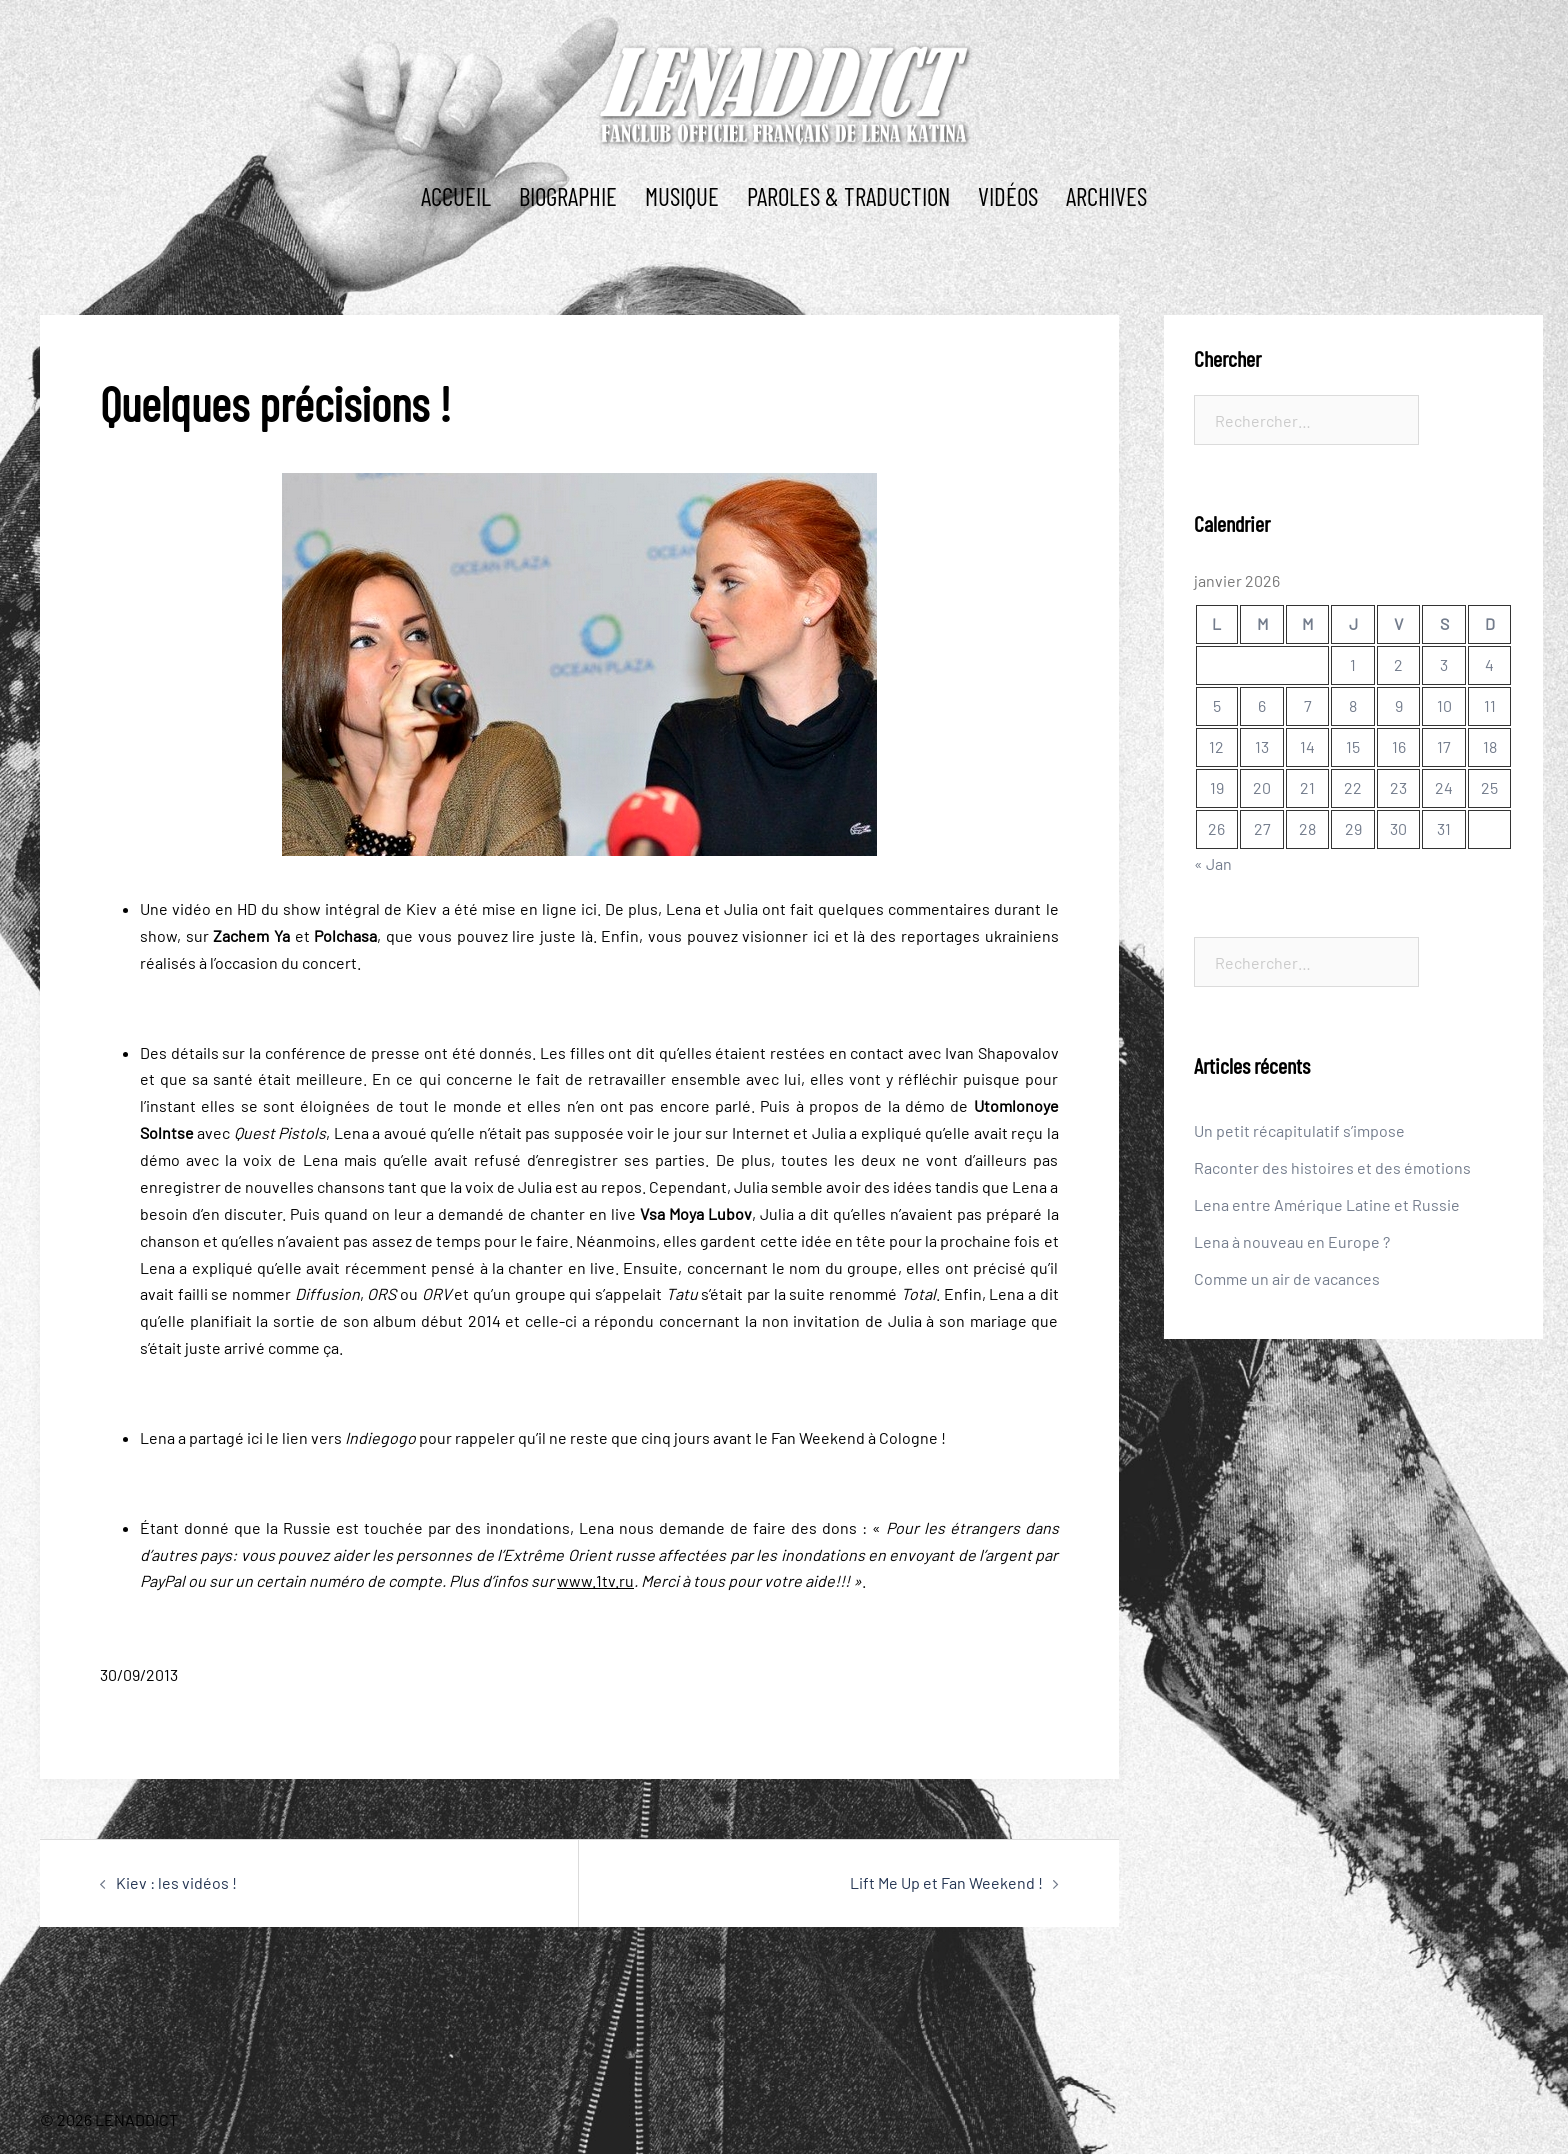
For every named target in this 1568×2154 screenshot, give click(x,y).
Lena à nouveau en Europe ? (1292, 1241)
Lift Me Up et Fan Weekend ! (946, 1882)
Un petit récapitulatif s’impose (1299, 1130)
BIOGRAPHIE (568, 196)
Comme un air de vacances (1287, 1278)
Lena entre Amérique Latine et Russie (1327, 1204)
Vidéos (1008, 196)
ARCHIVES (1106, 196)
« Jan (1213, 863)
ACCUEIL (456, 196)
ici (589, 908)
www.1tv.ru (595, 1580)
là (587, 935)
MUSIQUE (682, 196)
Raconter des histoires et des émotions (1332, 1167)
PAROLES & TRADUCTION (848, 196)
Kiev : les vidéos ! (176, 1882)
